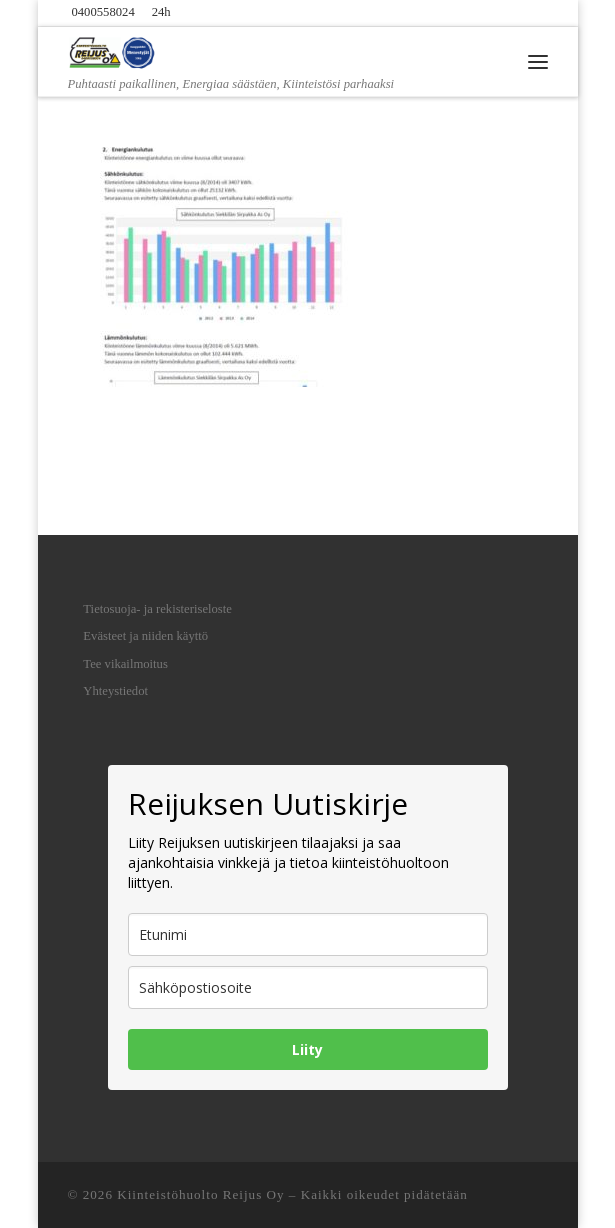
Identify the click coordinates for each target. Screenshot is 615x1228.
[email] (308, 987)
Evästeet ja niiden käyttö (145, 636)
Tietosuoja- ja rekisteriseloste (157, 609)
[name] (308, 934)
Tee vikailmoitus (125, 664)
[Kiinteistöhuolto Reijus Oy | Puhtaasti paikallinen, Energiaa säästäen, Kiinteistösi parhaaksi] (113, 50)
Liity (307, 1049)
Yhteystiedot (115, 691)
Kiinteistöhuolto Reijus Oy (200, 1194)
